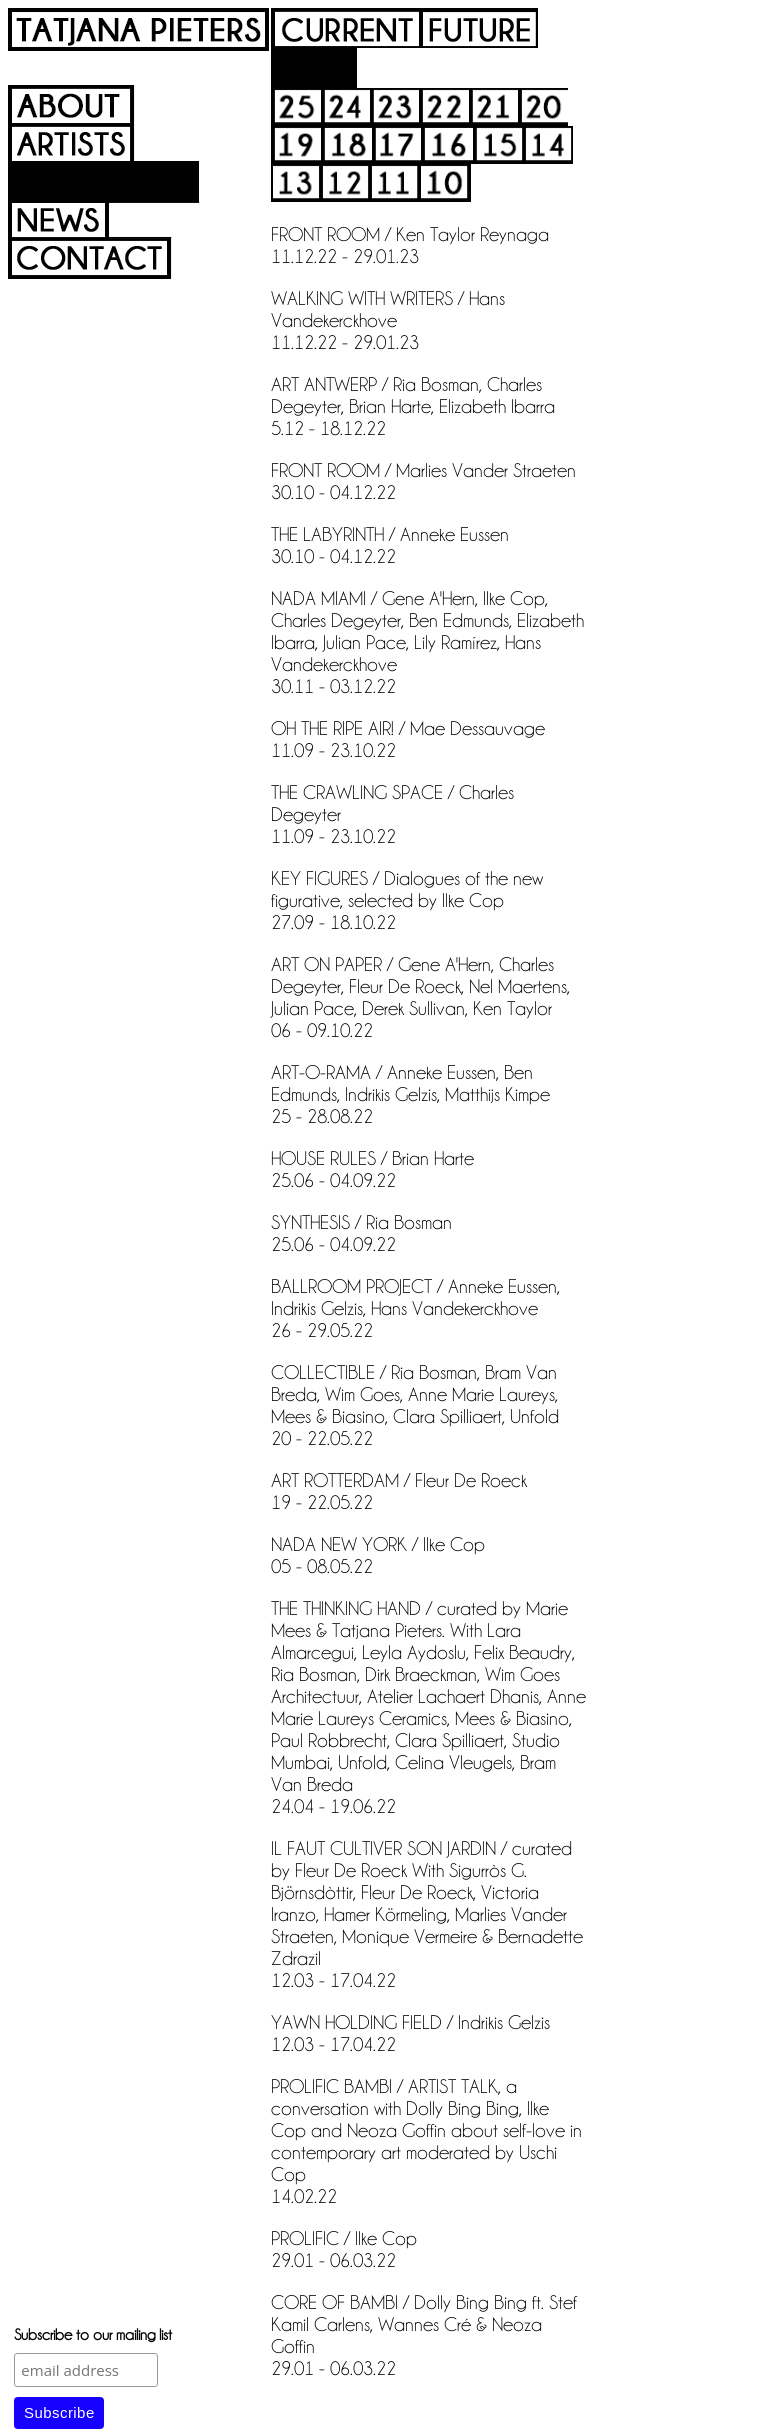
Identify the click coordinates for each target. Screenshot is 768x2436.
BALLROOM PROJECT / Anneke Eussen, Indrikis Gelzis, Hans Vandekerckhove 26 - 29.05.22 (415, 1307)
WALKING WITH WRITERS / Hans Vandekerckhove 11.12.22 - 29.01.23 (388, 319)
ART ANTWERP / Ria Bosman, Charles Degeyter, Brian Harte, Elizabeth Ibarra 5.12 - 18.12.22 (413, 405)
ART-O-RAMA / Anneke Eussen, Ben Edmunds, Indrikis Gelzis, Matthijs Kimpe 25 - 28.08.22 (410, 1093)
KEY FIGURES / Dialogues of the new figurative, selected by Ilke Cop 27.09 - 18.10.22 (407, 899)
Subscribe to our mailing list (93, 2334)
